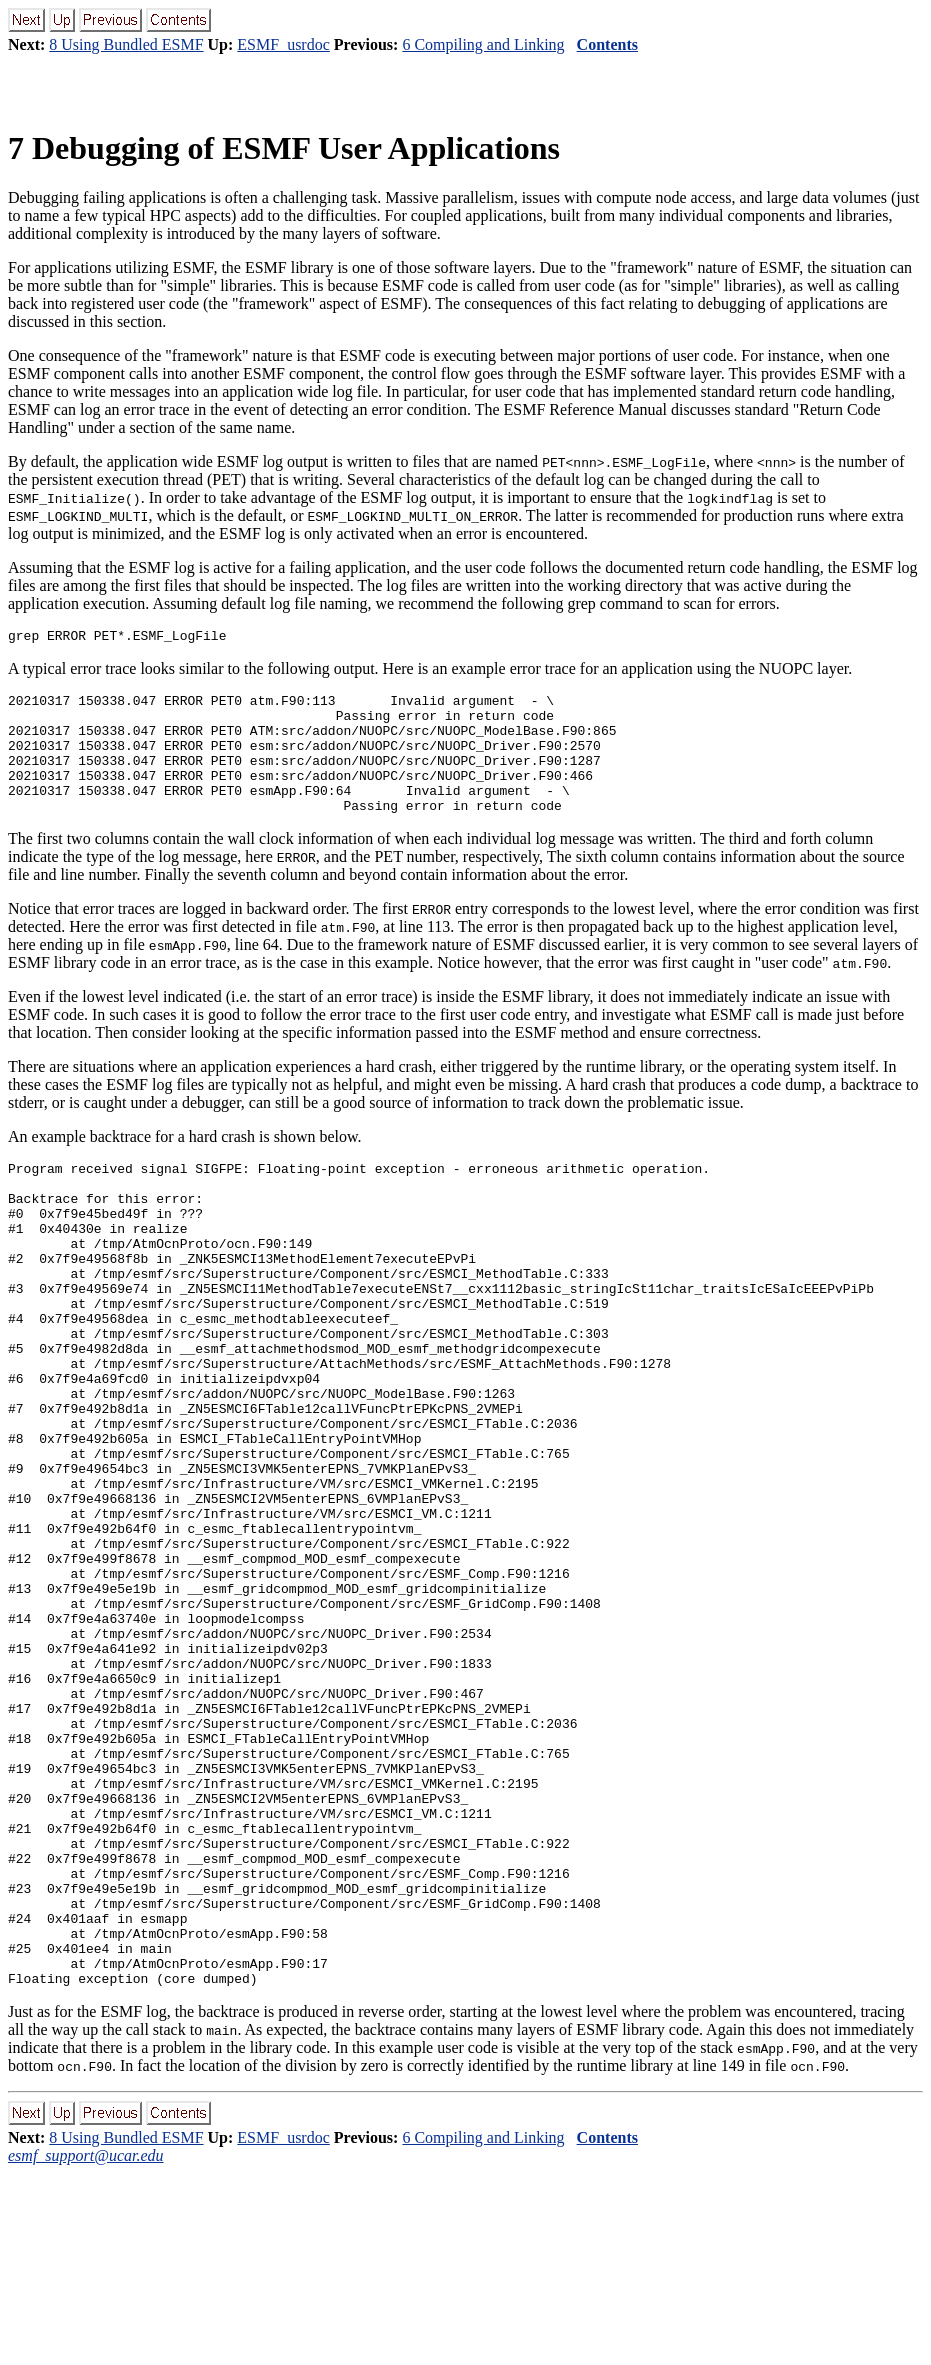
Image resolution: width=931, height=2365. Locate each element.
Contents (607, 44)
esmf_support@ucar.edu (86, 2347)
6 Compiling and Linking (483, 44)
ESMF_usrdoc (283, 44)
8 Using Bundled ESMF (126, 44)
